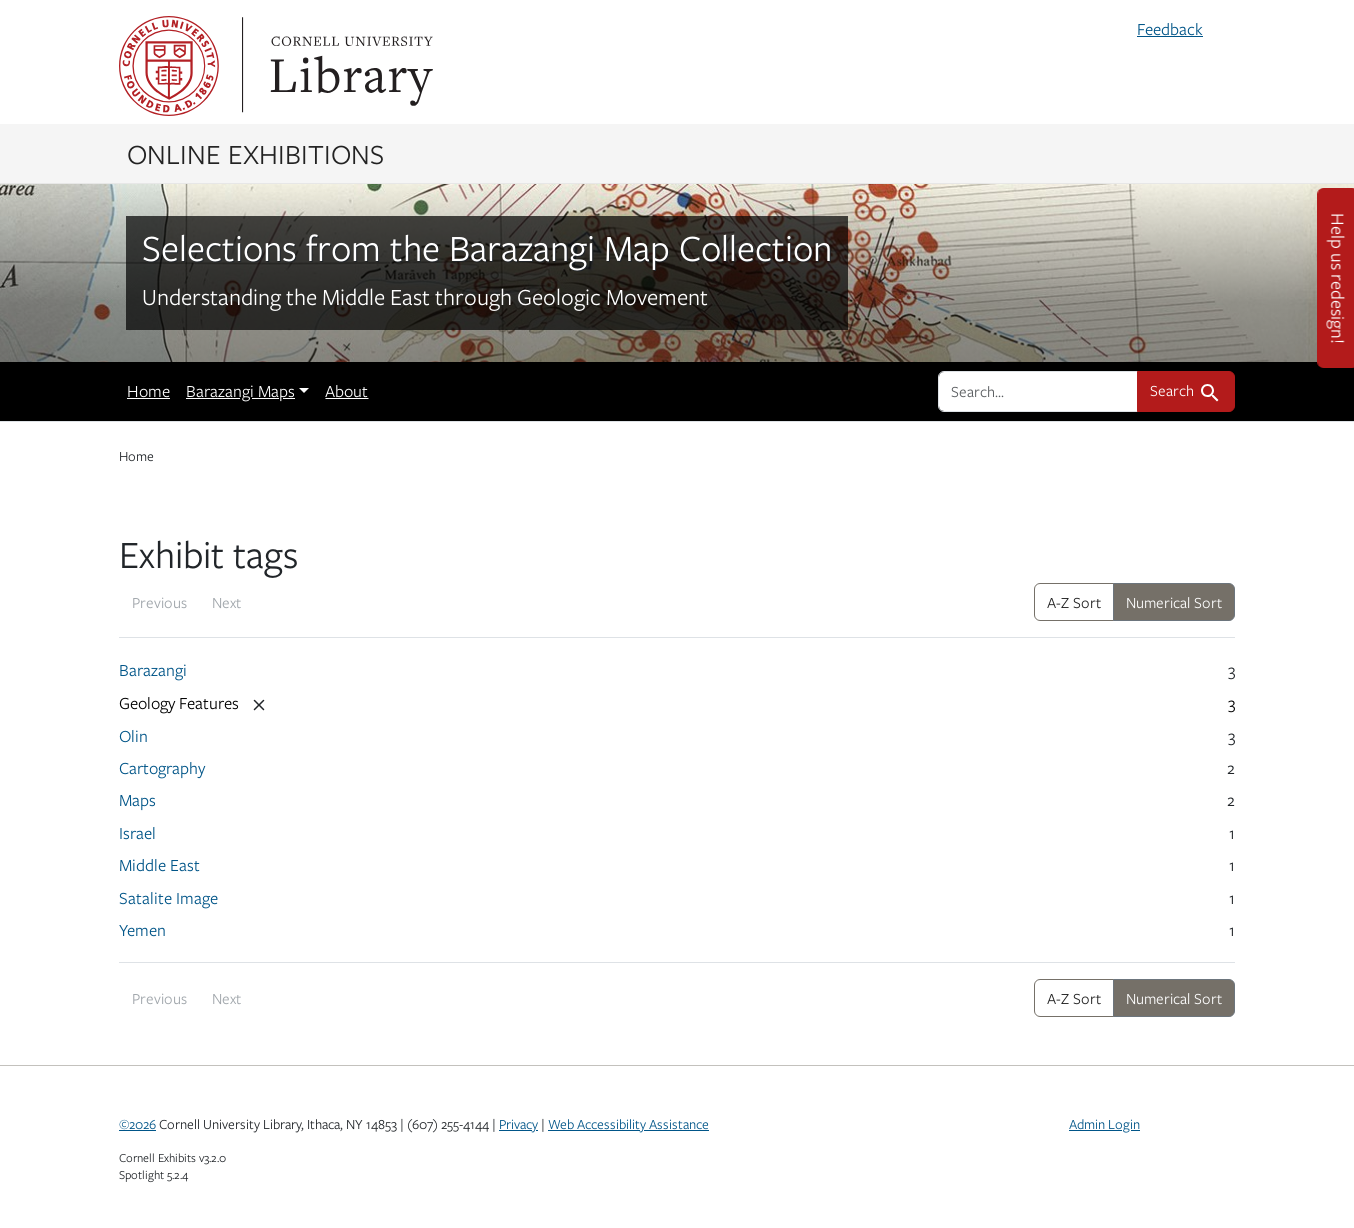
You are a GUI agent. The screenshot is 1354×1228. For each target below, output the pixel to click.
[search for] (1038, 391)
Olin (133, 736)
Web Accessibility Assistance (628, 1124)
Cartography (162, 768)
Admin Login (1104, 1124)
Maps (137, 800)
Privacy (518, 1124)
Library (349, 66)
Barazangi (153, 670)
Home (148, 391)
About (346, 391)
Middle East (159, 865)
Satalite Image (168, 898)
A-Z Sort (1074, 602)
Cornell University (169, 66)
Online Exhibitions (255, 153)
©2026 (137, 1124)
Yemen (142, 930)
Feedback (1170, 29)
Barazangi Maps (240, 391)
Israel (137, 833)
